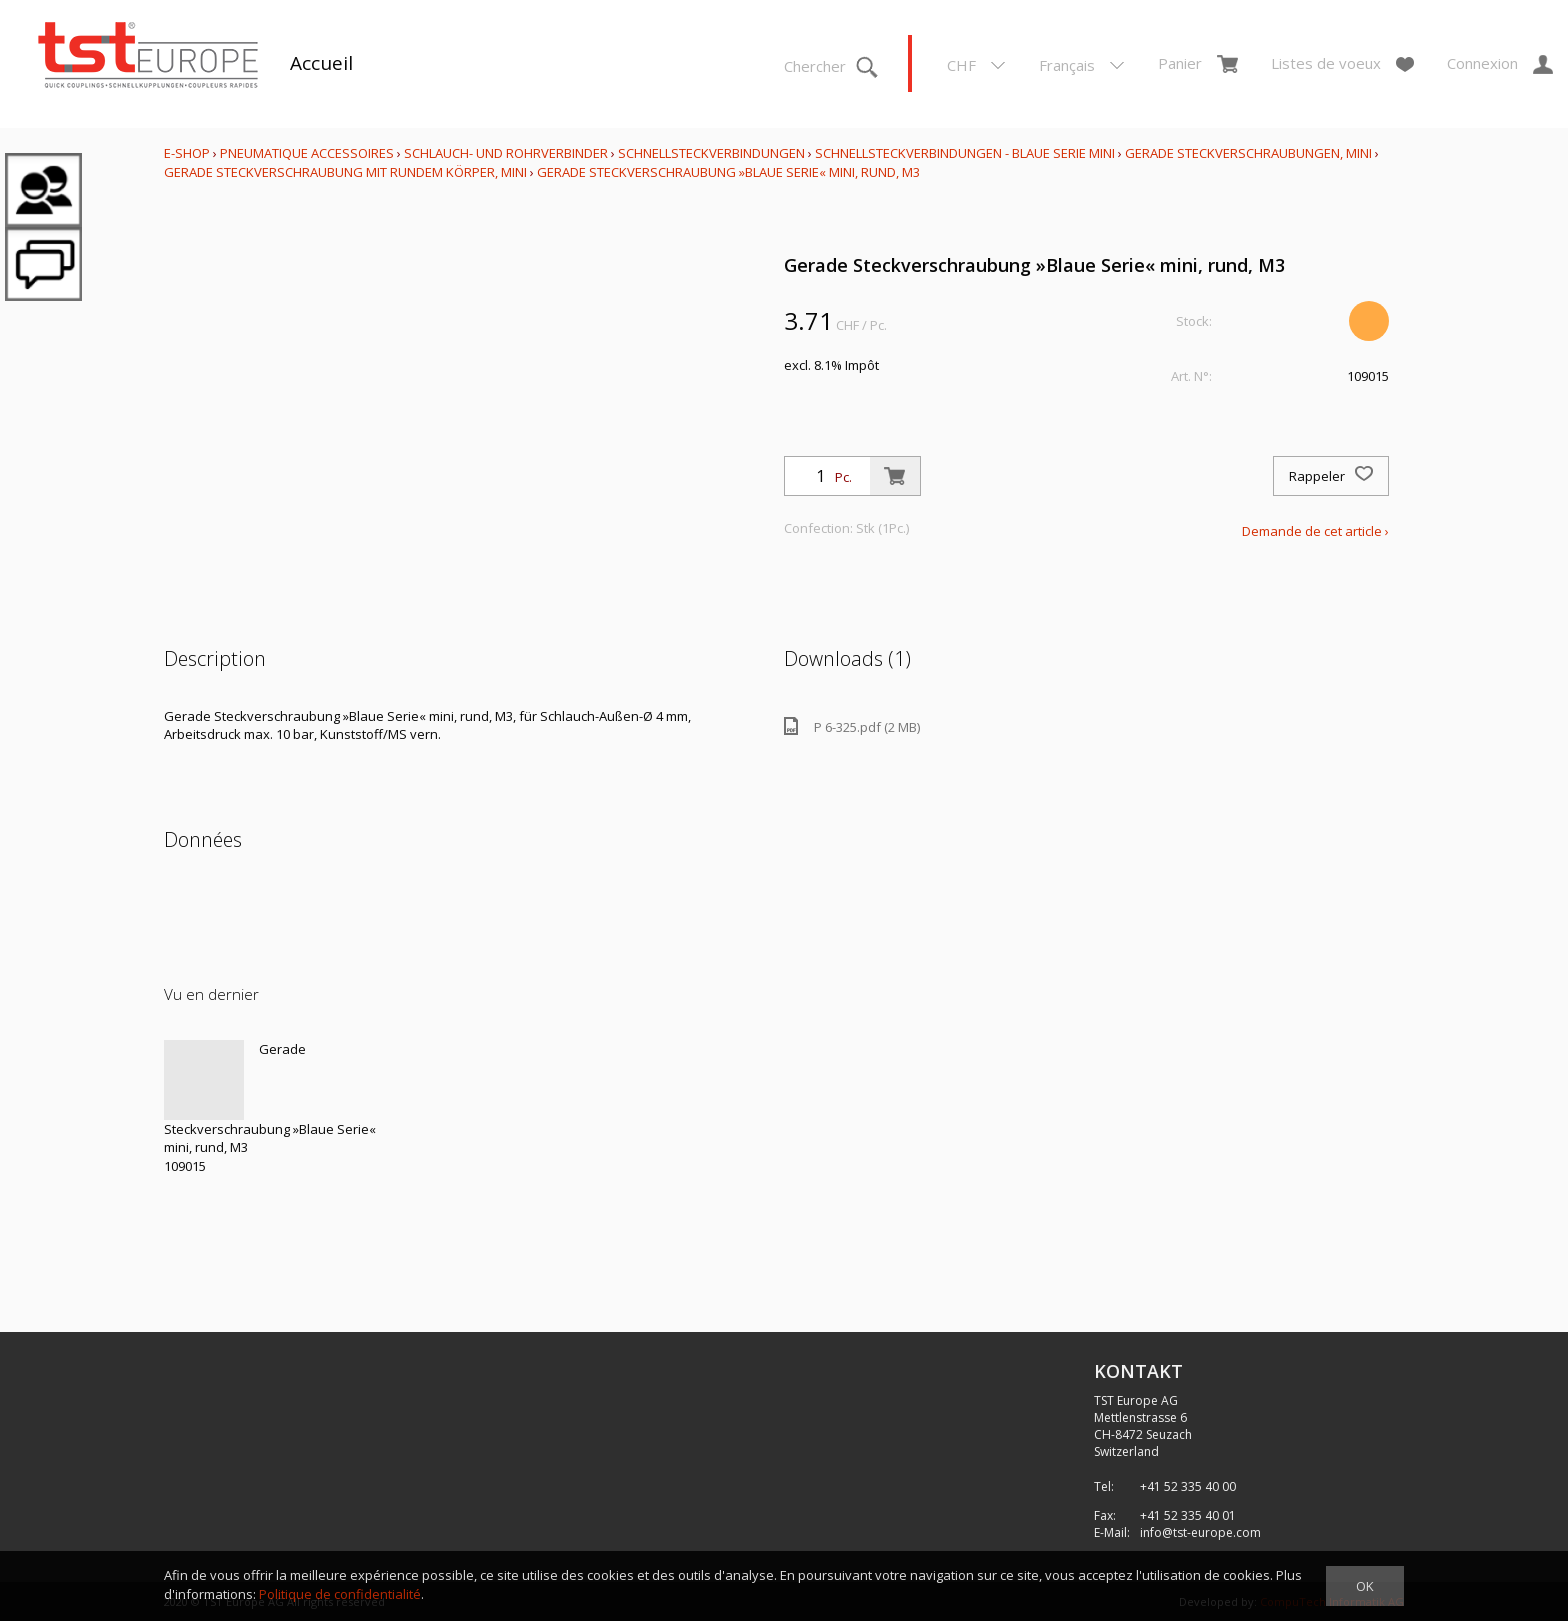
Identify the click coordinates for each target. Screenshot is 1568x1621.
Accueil (321, 63)
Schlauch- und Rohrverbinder (506, 153)
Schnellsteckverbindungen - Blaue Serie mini (965, 153)
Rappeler (1331, 476)
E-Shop (187, 153)
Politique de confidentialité (340, 1594)
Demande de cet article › (1315, 531)
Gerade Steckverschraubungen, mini (1248, 153)
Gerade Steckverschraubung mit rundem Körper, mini (345, 172)
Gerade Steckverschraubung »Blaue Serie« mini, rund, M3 (728, 172)
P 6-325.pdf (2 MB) (852, 726)
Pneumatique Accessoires (307, 153)
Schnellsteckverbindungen (711, 153)
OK (1365, 1586)
